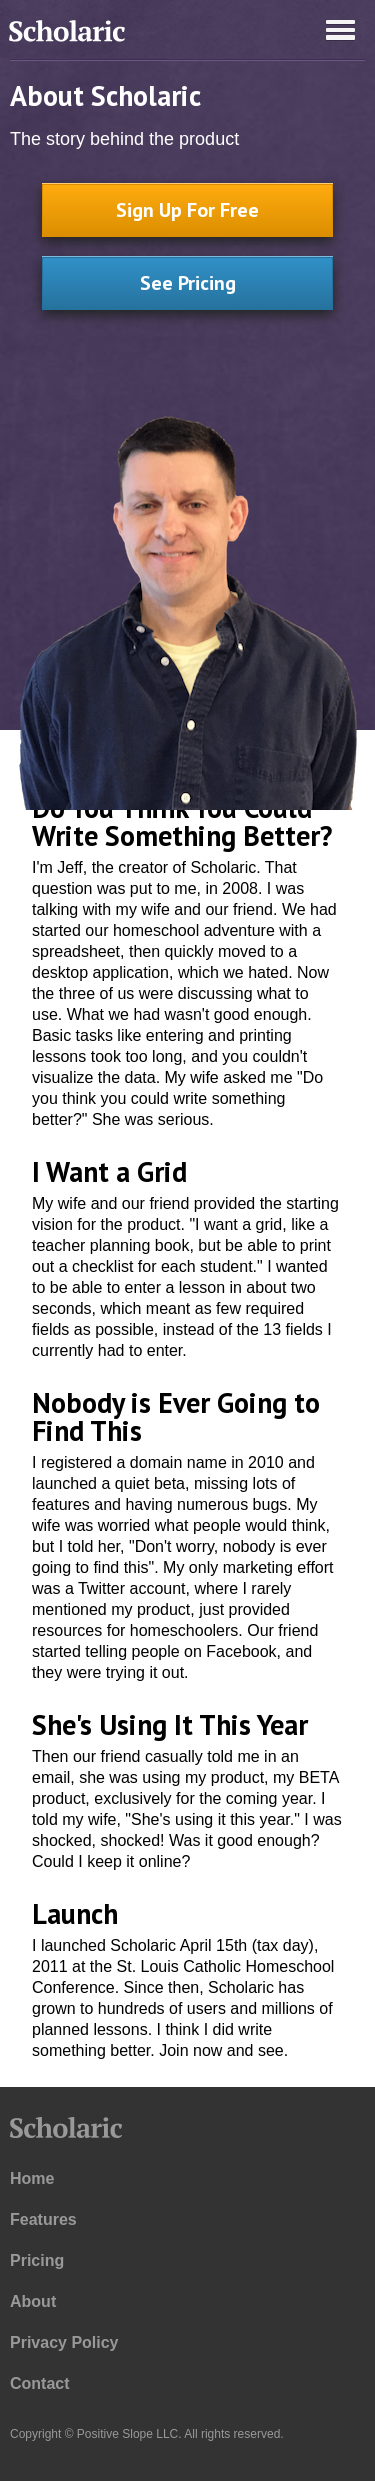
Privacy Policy (64, 2342)
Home (32, 2178)
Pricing (37, 2260)
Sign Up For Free (187, 210)
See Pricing (188, 283)
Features (43, 2219)
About (33, 2301)
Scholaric (65, 35)
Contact (40, 2383)
